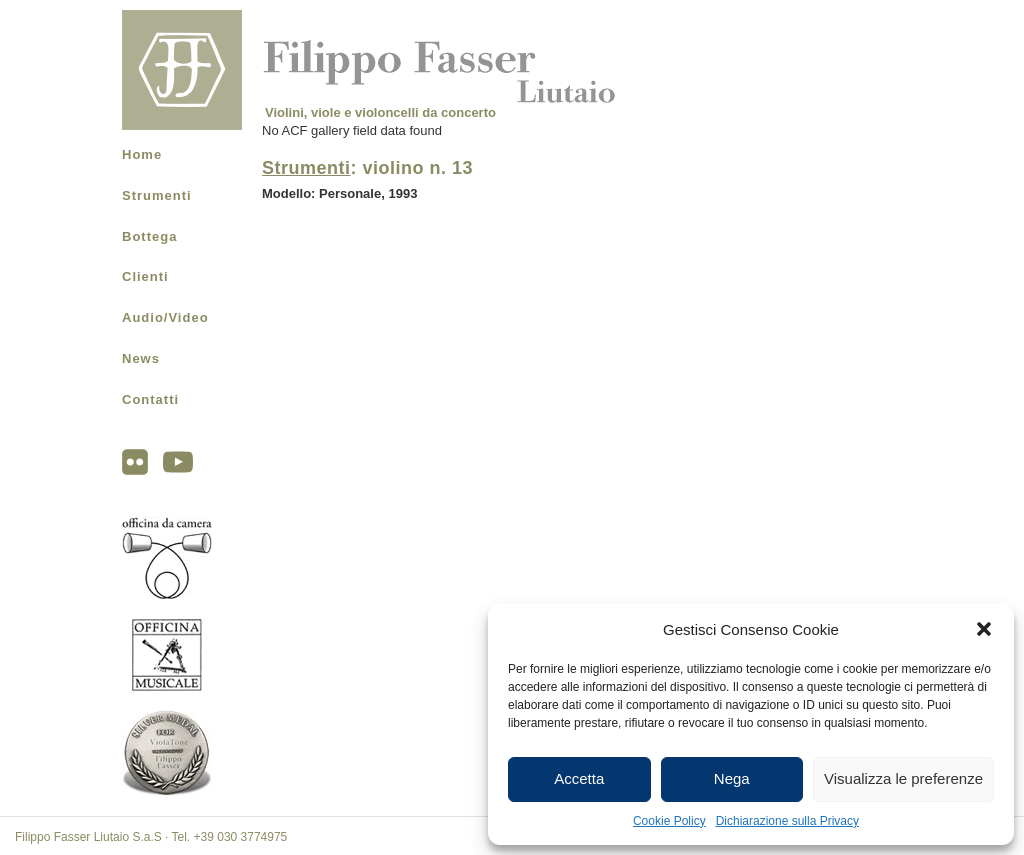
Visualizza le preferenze (903, 778)
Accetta (579, 778)
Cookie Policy (669, 821)
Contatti (150, 399)
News (141, 358)
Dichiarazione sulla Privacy (787, 821)
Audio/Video (165, 317)
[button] (984, 629)
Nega (732, 778)
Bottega (149, 236)
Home (142, 154)
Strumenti (157, 195)
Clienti (145, 276)
